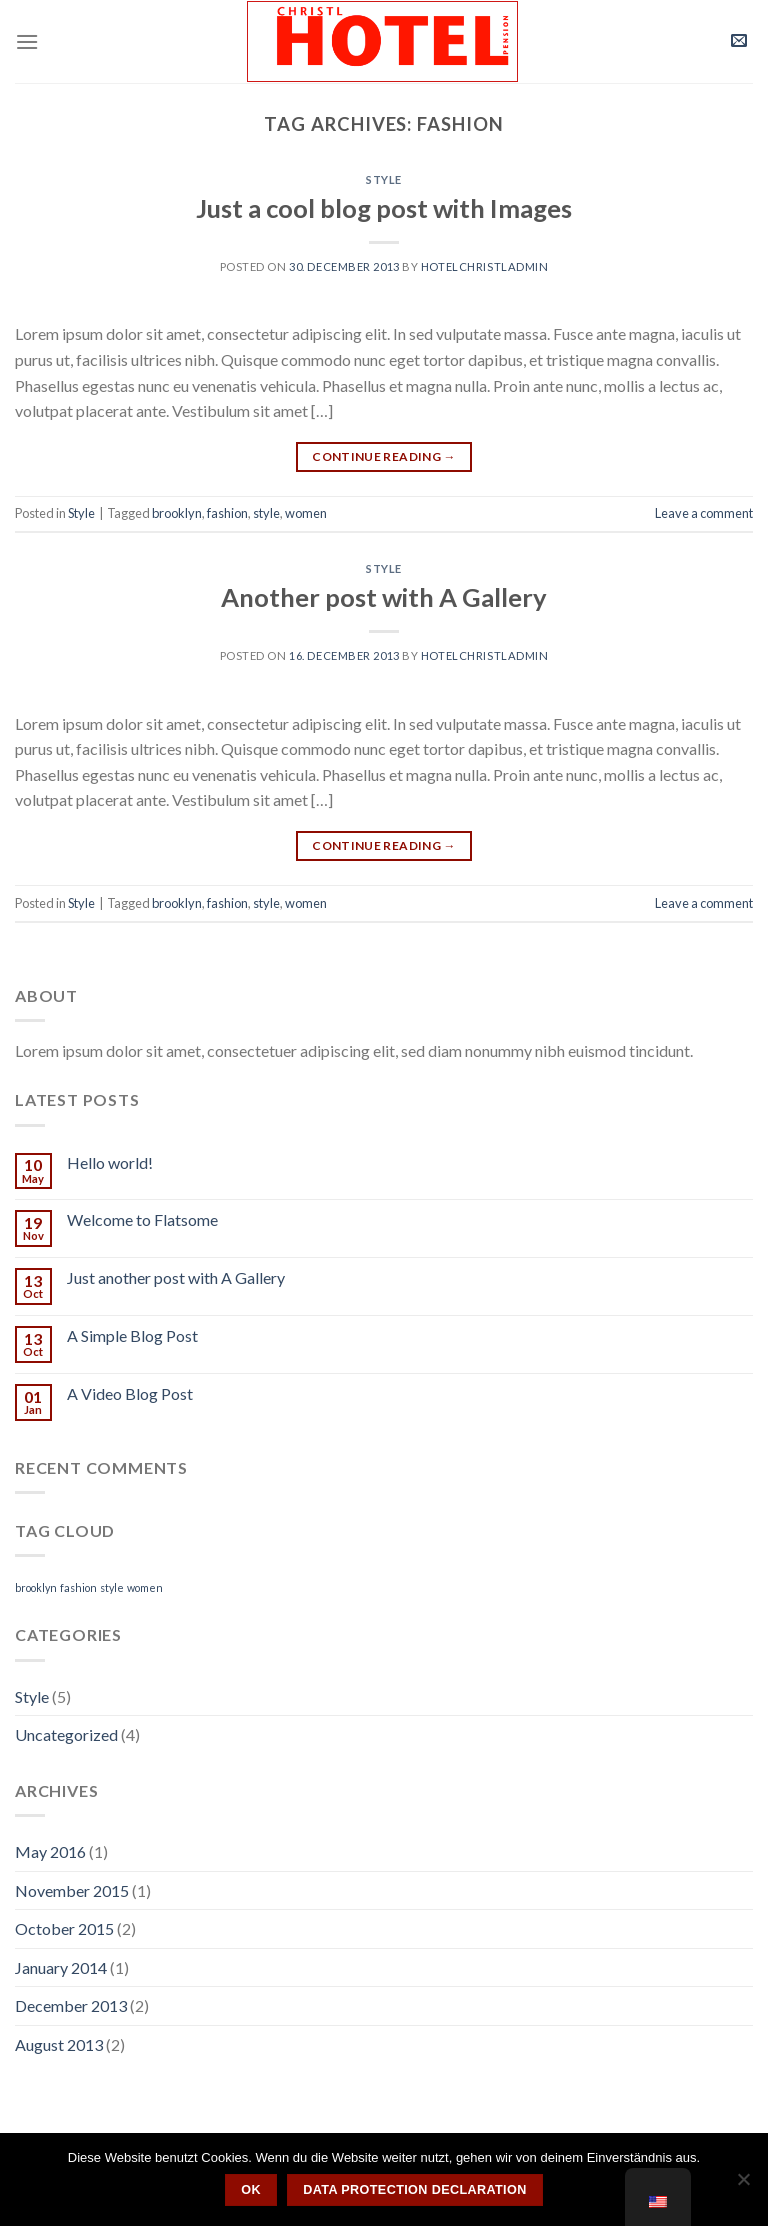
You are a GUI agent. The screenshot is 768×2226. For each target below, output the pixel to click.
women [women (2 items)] (145, 1587)
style (266, 513)
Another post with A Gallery (384, 597)
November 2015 (72, 1890)
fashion (227, 513)
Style (384, 179)
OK (251, 2190)
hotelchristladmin (485, 266)
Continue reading (384, 456)
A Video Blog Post (130, 1393)
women (306, 513)
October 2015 (64, 1928)
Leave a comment (704, 513)
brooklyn (177, 513)
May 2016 (50, 1851)
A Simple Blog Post (132, 1335)
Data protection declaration (414, 2190)
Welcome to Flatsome (142, 1219)
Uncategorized (66, 1734)
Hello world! (110, 1162)
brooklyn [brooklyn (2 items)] (36, 1587)
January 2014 (61, 1967)
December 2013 (71, 2005)
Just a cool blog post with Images (384, 208)
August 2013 (59, 2044)
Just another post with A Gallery (176, 1277)
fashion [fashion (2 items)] (78, 1587)
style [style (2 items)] (112, 1587)
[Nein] (743, 2185)
